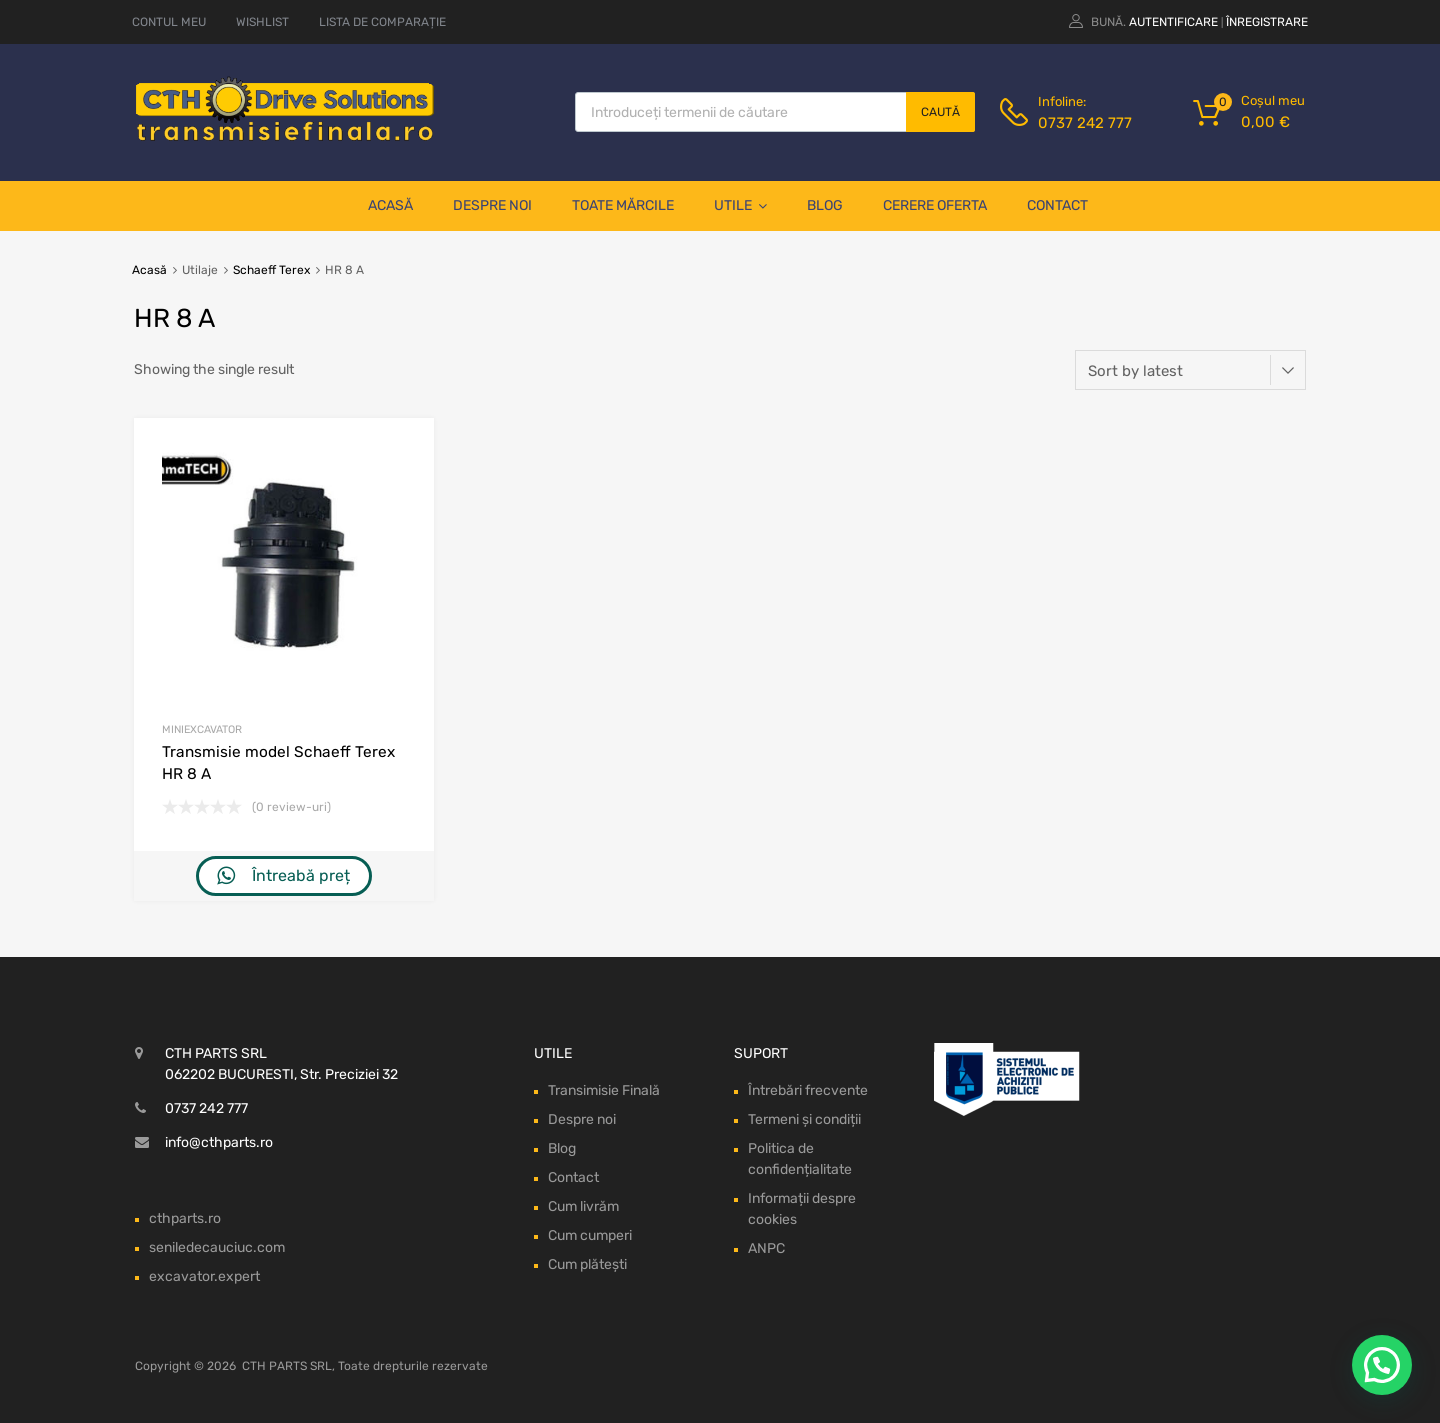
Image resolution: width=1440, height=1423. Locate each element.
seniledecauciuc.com (217, 1247)
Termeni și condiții (804, 1119)
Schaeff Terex (271, 270)
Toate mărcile (623, 205)
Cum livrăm (583, 1206)
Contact (1057, 205)
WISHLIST (262, 22)
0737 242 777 (1085, 123)
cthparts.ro (185, 1218)
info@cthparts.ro (219, 1142)
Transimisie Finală (604, 1090)
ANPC (766, 1248)
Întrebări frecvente (808, 1090)
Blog (825, 205)
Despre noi (492, 205)
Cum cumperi (590, 1235)
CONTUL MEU (169, 22)
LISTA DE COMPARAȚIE (382, 22)
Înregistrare (1267, 22)
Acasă (390, 205)
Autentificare (1173, 22)
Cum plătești (587, 1264)
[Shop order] (1190, 370)
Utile (740, 206)
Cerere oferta (935, 205)
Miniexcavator (202, 729)
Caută (940, 112)
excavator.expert (204, 1276)
